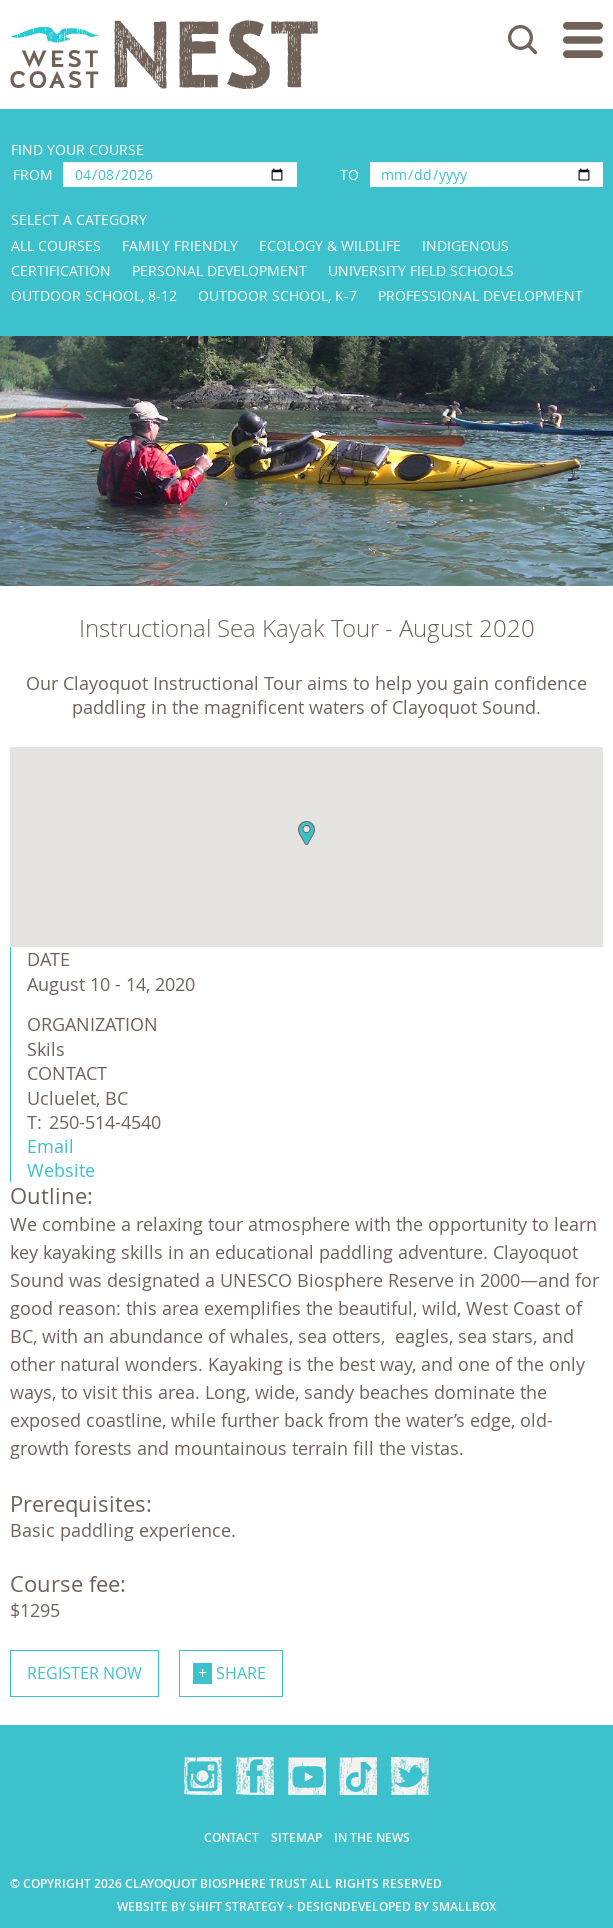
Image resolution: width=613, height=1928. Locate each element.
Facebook (255, 1776)
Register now (84, 1673)
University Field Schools (421, 270)
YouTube (307, 1776)
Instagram (203, 1776)
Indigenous (465, 245)
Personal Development (219, 270)
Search (523, 40)
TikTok (358, 1776)
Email (50, 1146)
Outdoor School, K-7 (277, 295)
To (349, 174)
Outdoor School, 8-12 (94, 295)
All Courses (56, 245)
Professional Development (480, 295)
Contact (231, 1837)
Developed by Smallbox (419, 1906)
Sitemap (296, 1837)
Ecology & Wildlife (330, 245)
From (33, 174)
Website (61, 1170)
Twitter (410, 1776)
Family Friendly (180, 245)
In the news (372, 1837)
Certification (61, 270)
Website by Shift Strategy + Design (229, 1906)
